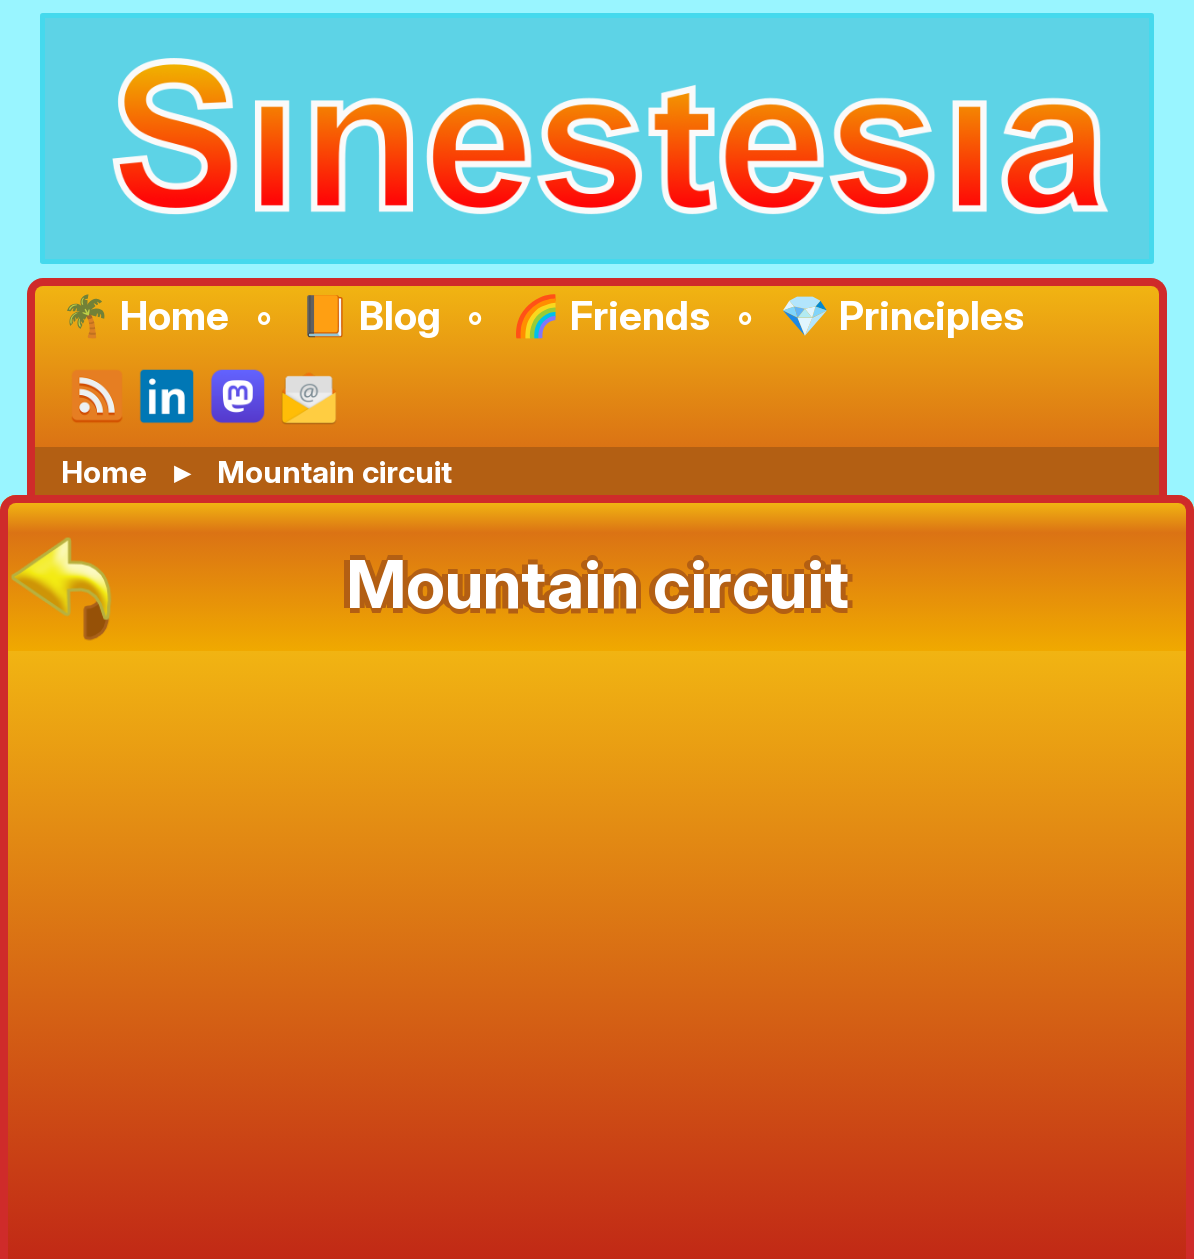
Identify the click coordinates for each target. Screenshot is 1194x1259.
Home (104, 471)
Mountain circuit (334, 471)
